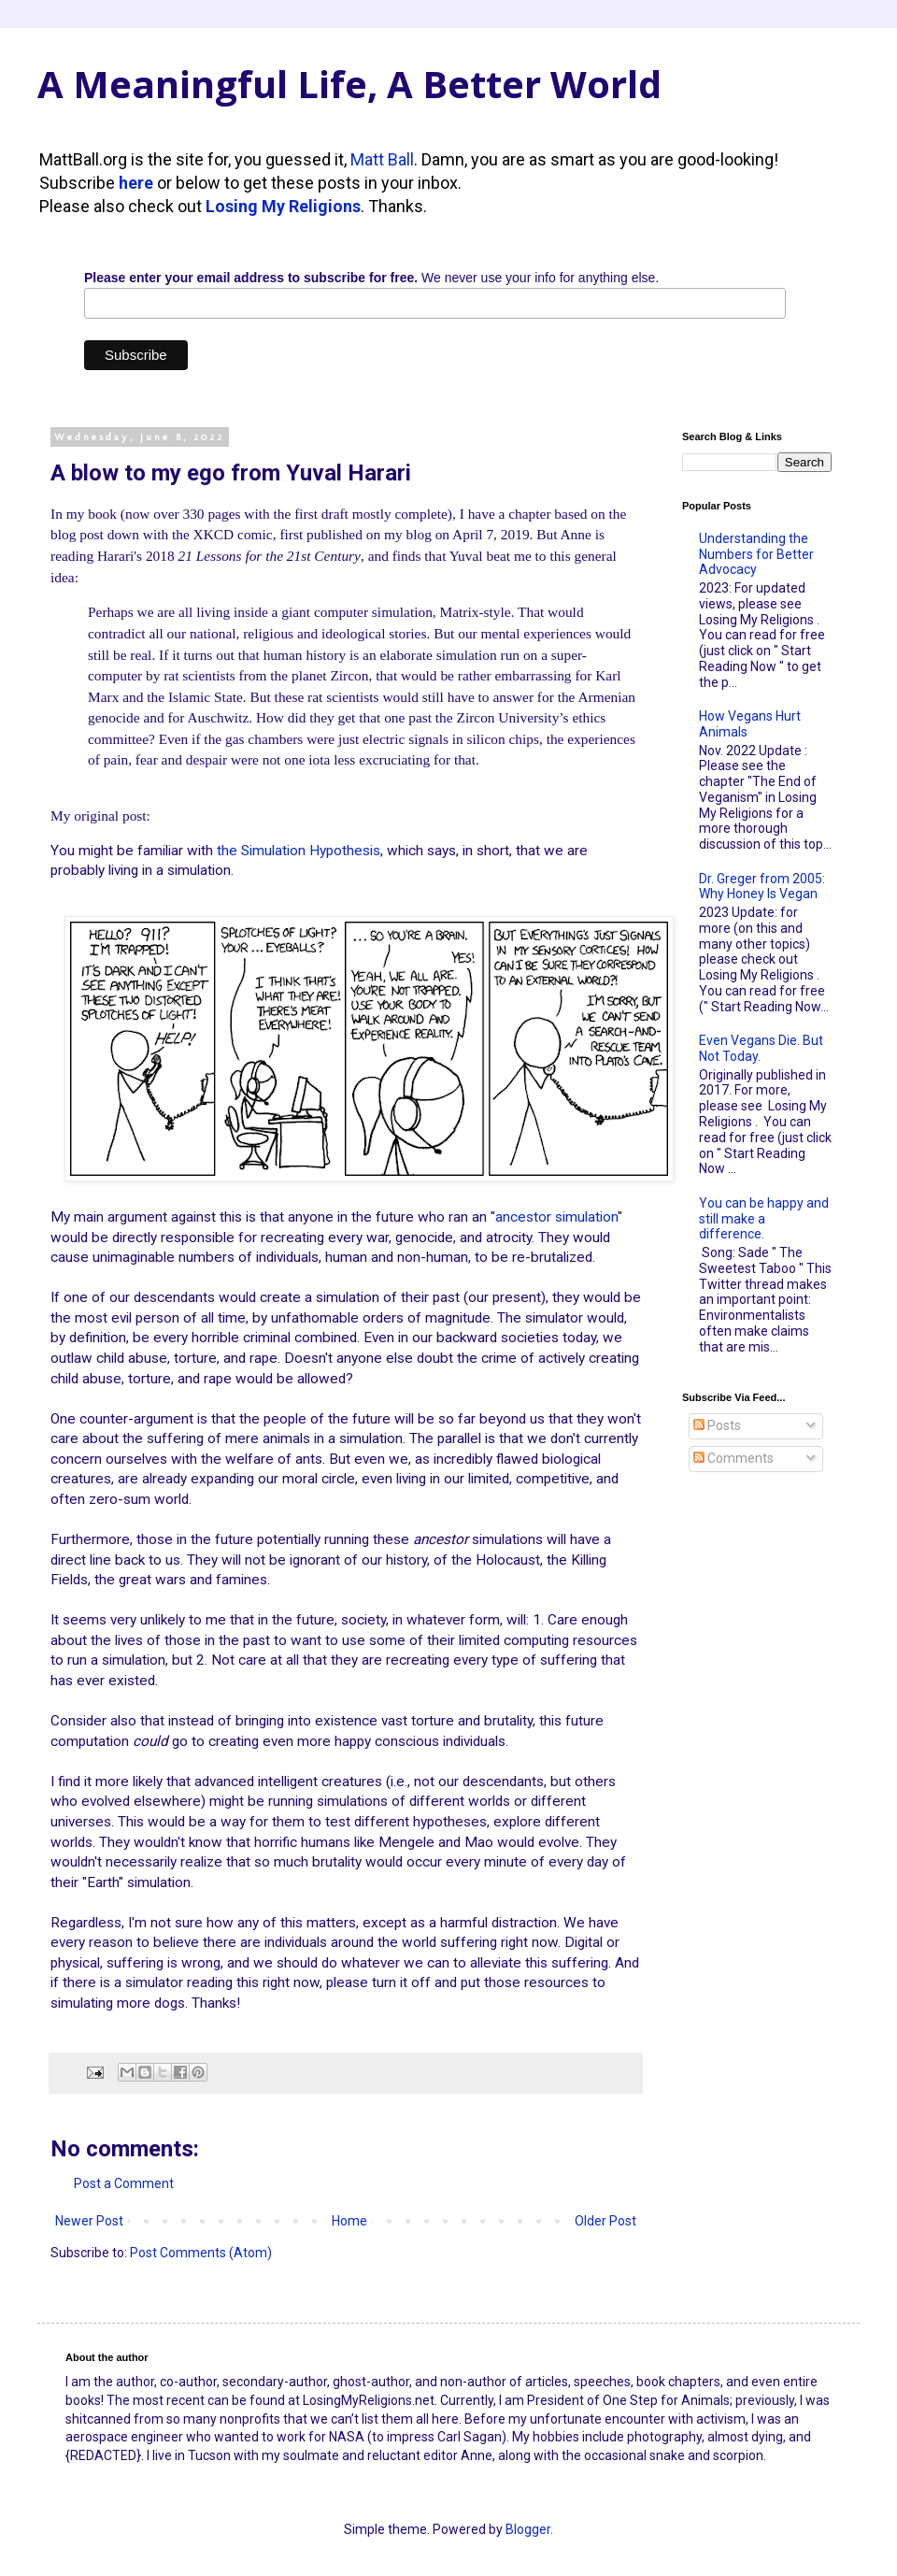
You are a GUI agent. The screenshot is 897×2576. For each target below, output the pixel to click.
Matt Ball (382, 159)
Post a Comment (124, 2183)
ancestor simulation (556, 1217)
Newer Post (89, 2220)
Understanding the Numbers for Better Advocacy (756, 554)
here (136, 183)
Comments (733, 1458)
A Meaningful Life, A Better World (349, 83)
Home (349, 2220)
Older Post (605, 2220)
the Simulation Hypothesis (298, 850)
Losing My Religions (283, 206)
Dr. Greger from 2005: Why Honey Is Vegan (762, 886)
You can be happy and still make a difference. (764, 1218)
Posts (717, 1425)
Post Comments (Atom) (201, 2252)
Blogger (527, 2529)
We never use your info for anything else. (371, 277)
